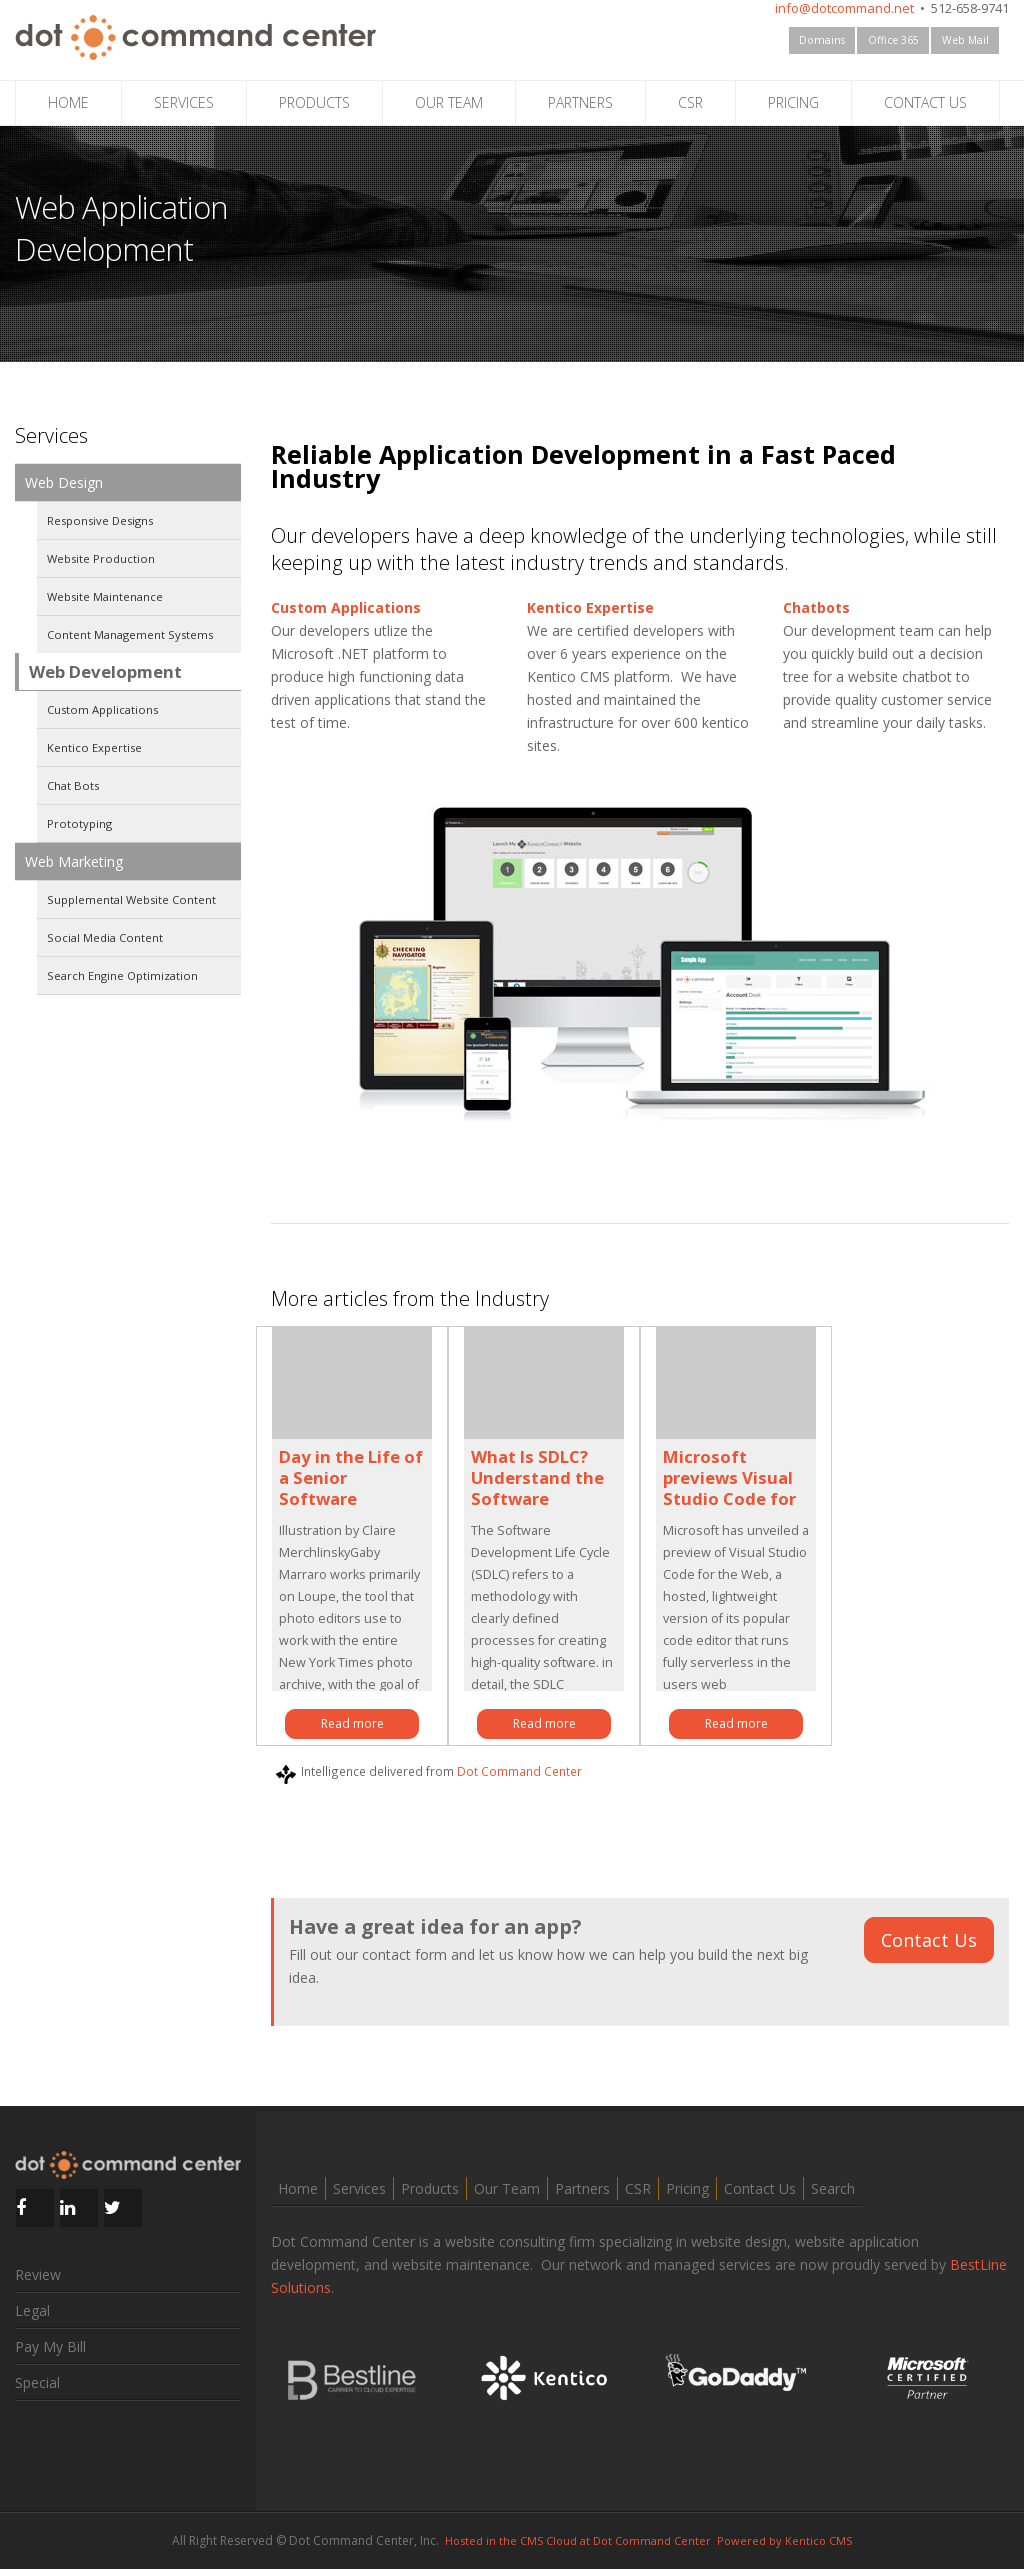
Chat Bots (73, 785)
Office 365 (893, 40)
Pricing (687, 2188)
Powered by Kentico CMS (784, 2540)
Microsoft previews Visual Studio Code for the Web (729, 1488)
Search (833, 2188)
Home (298, 2188)
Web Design (64, 482)
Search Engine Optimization (122, 975)
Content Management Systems (130, 634)
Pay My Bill (50, 2346)
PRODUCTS (314, 102)
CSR (690, 102)
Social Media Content (105, 937)
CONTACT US (925, 102)
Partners (582, 2188)
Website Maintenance (105, 596)
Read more (352, 1723)
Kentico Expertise (94, 747)
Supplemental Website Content (131, 899)
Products (430, 2188)
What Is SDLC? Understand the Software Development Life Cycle (537, 1498)
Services (359, 2188)
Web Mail (965, 40)
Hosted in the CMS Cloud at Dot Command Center (578, 2540)
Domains (822, 40)
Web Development (105, 671)
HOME (68, 102)
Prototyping (79, 823)
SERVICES (184, 102)
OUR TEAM (449, 102)
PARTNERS (580, 102)
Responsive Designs (100, 520)
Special (37, 2382)
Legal (32, 2310)
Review (38, 2274)
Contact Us (929, 1940)
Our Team (507, 2188)
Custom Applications (102, 709)
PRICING (793, 102)
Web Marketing (74, 861)
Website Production (101, 558)
